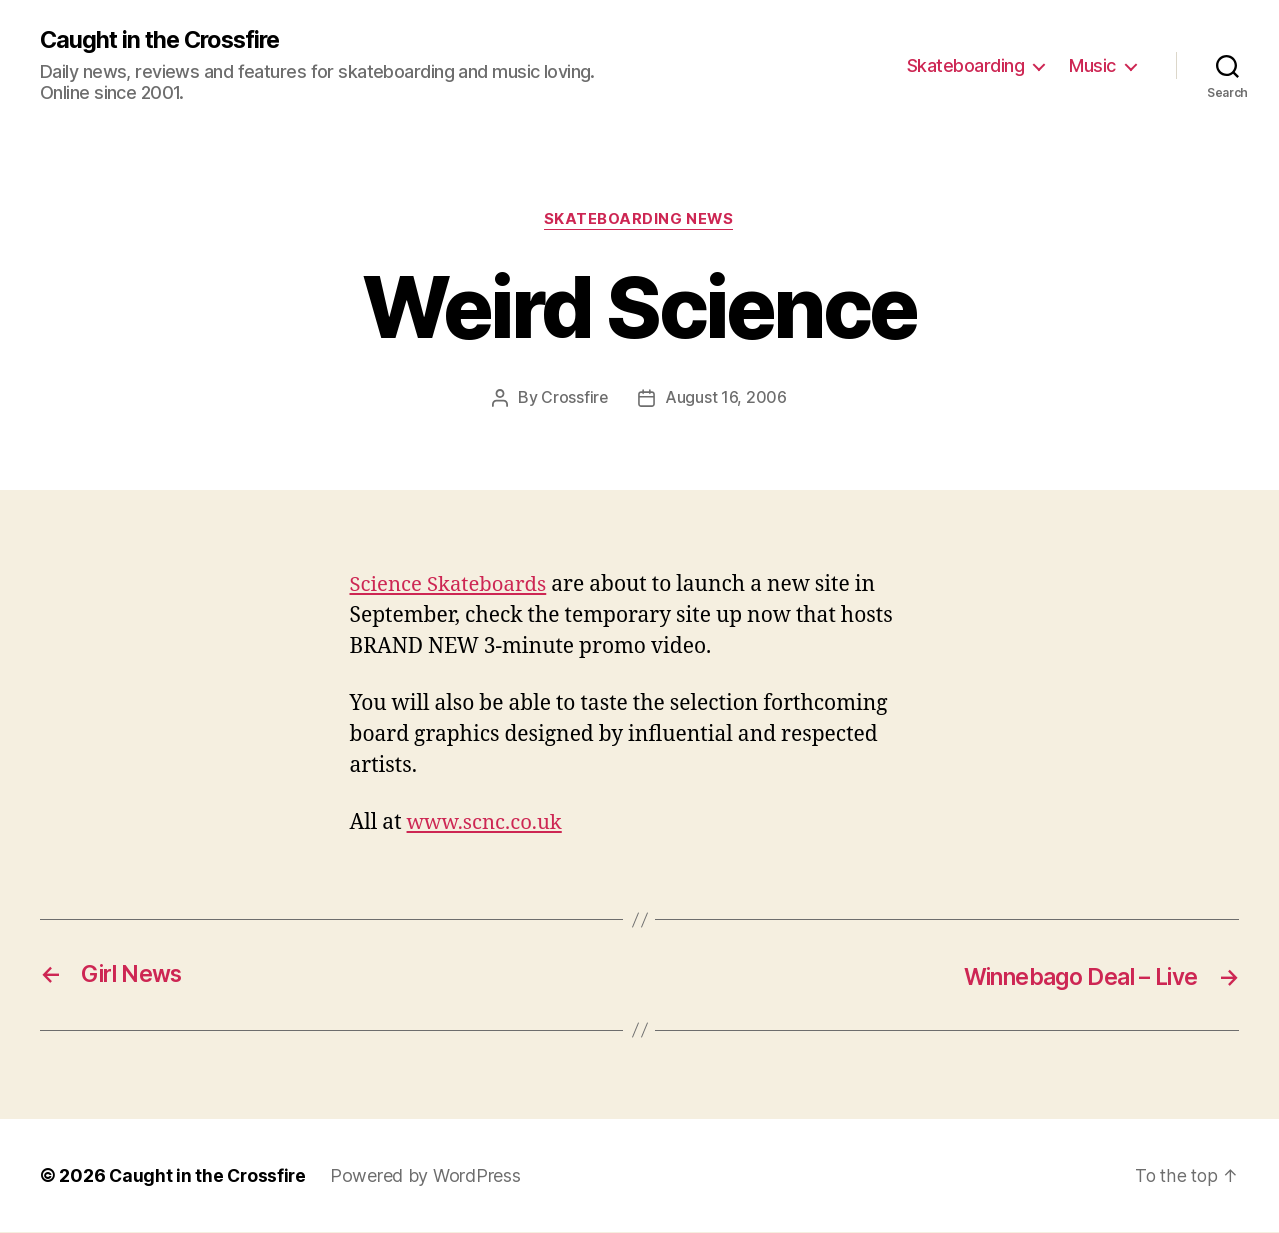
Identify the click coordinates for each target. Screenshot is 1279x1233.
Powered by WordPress (429, 1176)
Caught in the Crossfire (164, 40)
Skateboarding (966, 65)
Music (1092, 65)
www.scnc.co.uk (487, 824)
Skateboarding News (639, 221)
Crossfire (575, 399)
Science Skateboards (451, 585)
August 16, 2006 (726, 399)
